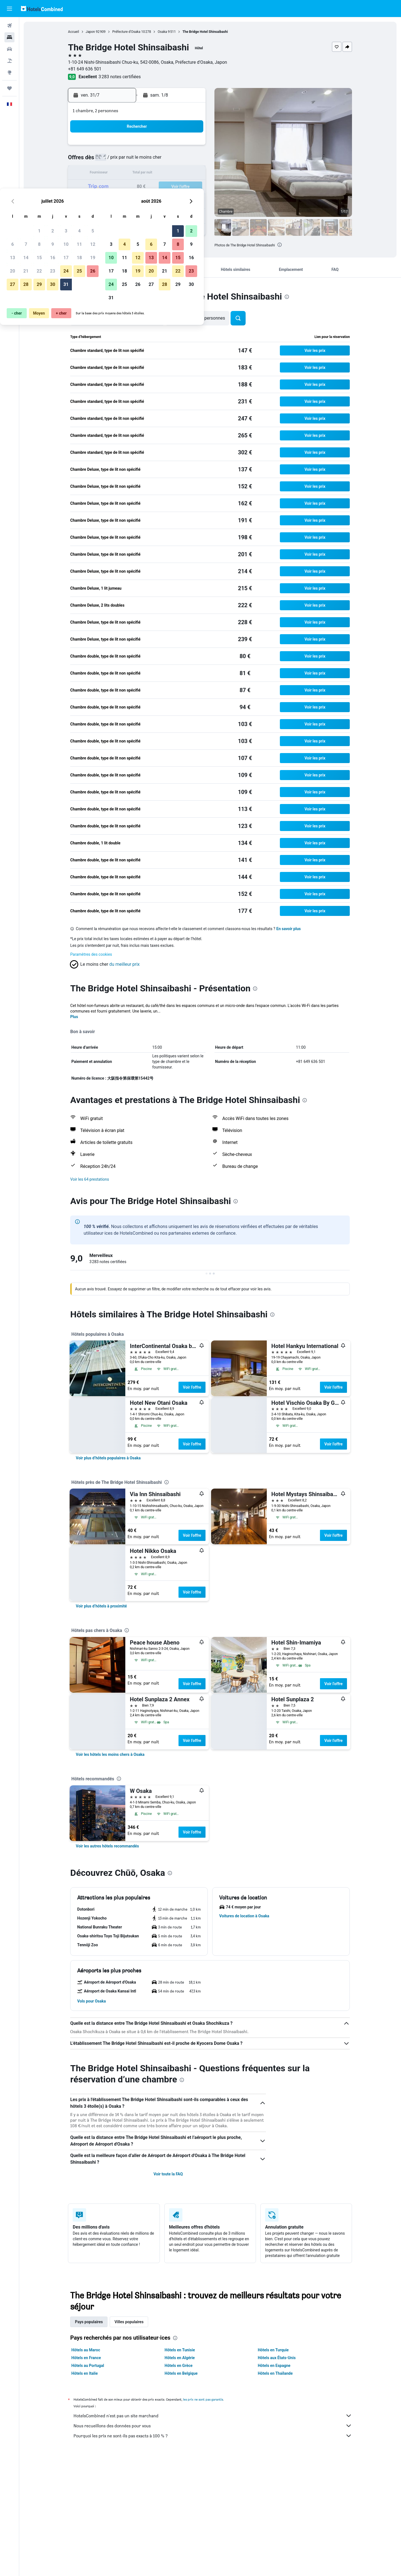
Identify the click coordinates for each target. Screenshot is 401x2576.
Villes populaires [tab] (128, 2322)
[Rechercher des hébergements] (9, 37)
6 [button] (111, 160)
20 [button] (111, 187)
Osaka (162, 32)
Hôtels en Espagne (274, 2365)
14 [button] (124, 173)
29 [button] (137, 200)
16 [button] (151, 173)
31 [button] (164, 200)
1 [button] (137, 146)
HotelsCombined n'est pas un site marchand (213, 2415)
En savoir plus (289, 929)
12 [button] (191, 160)
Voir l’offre (192, 1387)
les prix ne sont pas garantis (203, 2399)
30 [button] (151, 200)
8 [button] (137, 160)
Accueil (73, 32)
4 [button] (178, 146)
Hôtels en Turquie (273, 2350)
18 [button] (177, 173)
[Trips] (9, 88)
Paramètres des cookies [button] (91, 954)
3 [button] (164, 146)
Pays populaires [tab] (89, 2322)
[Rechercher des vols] (9, 25)
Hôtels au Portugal (88, 2365)
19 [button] (191, 173)
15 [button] (137, 173)
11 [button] (177, 160)
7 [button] (124, 160)
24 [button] (164, 187)
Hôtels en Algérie (180, 2358)
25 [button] (177, 187)
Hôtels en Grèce (178, 2365)
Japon (90, 32)
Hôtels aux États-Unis (277, 2358)
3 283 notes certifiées (120, 76)
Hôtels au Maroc (86, 2350)
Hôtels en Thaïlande (275, 2373)
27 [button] (111, 200)
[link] (108, 1458)
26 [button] (191, 187)
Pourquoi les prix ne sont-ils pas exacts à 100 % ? (213, 2435)
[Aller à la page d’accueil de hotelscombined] (41, 8)
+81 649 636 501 (85, 69)
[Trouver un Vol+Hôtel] (9, 60)
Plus (74, 1016)
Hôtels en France (86, 2358)
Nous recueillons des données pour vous (213, 2425)
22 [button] (137, 187)
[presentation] (279, 244)
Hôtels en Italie (85, 2373)
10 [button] (164, 160)
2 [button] (151, 146)
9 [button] (151, 160)
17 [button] (164, 173)
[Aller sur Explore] (9, 72)
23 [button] (151, 187)
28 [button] (124, 200)
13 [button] (111, 173)
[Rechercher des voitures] (9, 49)
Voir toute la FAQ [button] (168, 2174)
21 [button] (124, 187)
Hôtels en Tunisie (180, 2350)
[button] (9, 9)
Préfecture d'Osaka (126, 32)
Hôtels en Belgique (181, 2373)
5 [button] (191, 146)
